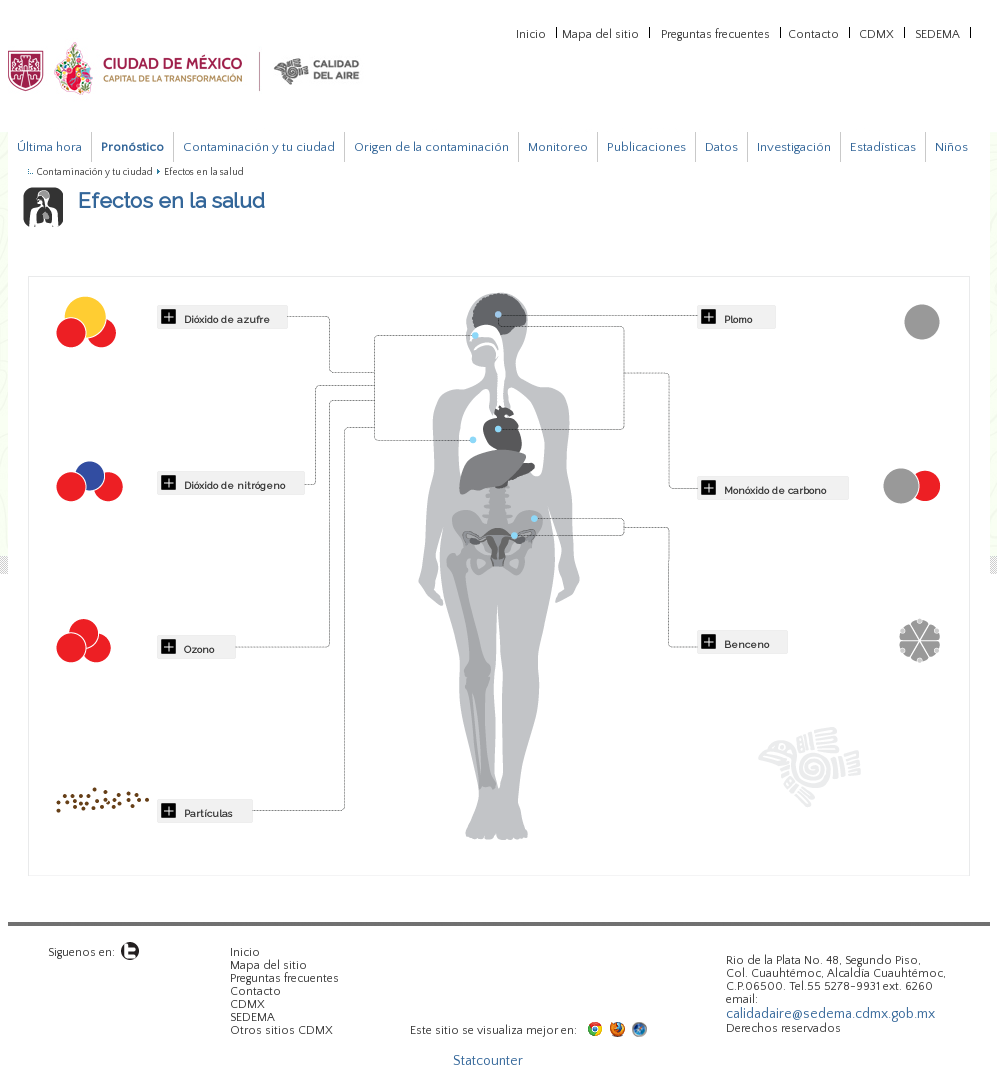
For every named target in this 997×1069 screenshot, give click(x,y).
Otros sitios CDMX (281, 1030)
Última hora (49, 147)
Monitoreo (558, 147)
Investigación (794, 147)
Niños (951, 147)
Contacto (813, 33)
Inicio (531, 33)
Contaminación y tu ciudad (259, 147)
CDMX (876, 33)
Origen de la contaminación (431, 147)
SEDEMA (937, 33)
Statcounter (488, 1061)
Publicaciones (646, 147)
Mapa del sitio (600, 33)
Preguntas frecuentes (715, 33)
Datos (721, 147)
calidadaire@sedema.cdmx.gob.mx (830, 1014)
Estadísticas (883, 147)
